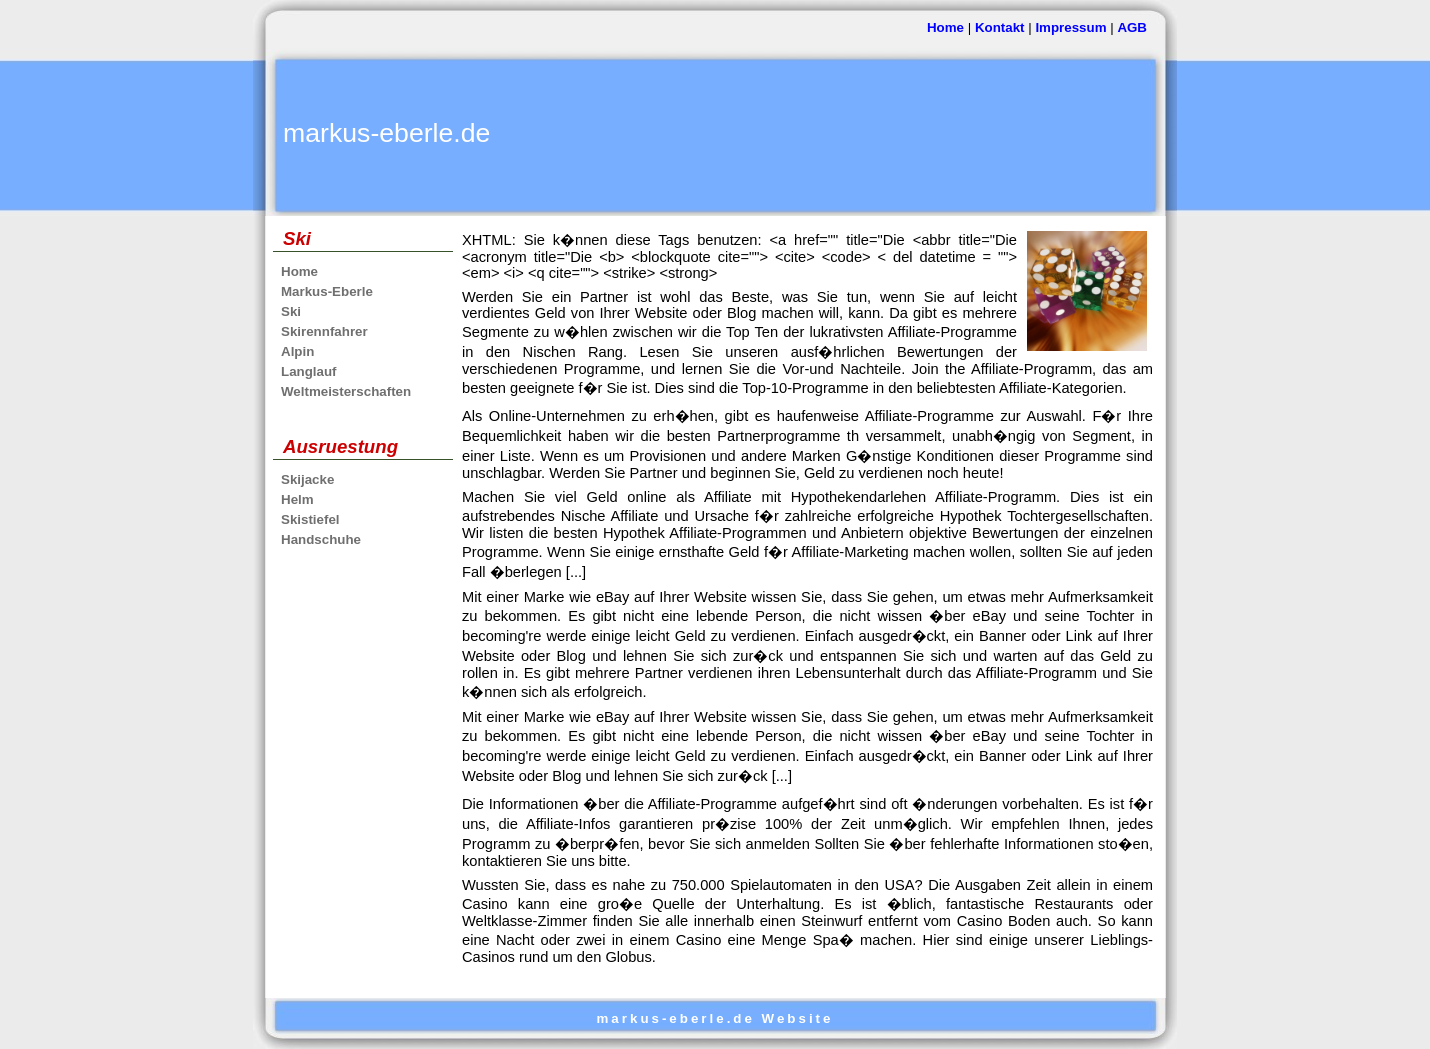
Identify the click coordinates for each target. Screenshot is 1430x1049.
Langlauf (309, 371)
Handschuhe (321, 539)
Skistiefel (310, 519)
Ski (291, 311)
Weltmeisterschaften (346, 391)
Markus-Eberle (327, 291)
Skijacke (307, 479)
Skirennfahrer (324, 331)
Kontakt (1000, 27)
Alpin (297, 351)
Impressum (1070, 27)
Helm (297, 499)
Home (945, 27)
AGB (1132, 27)
